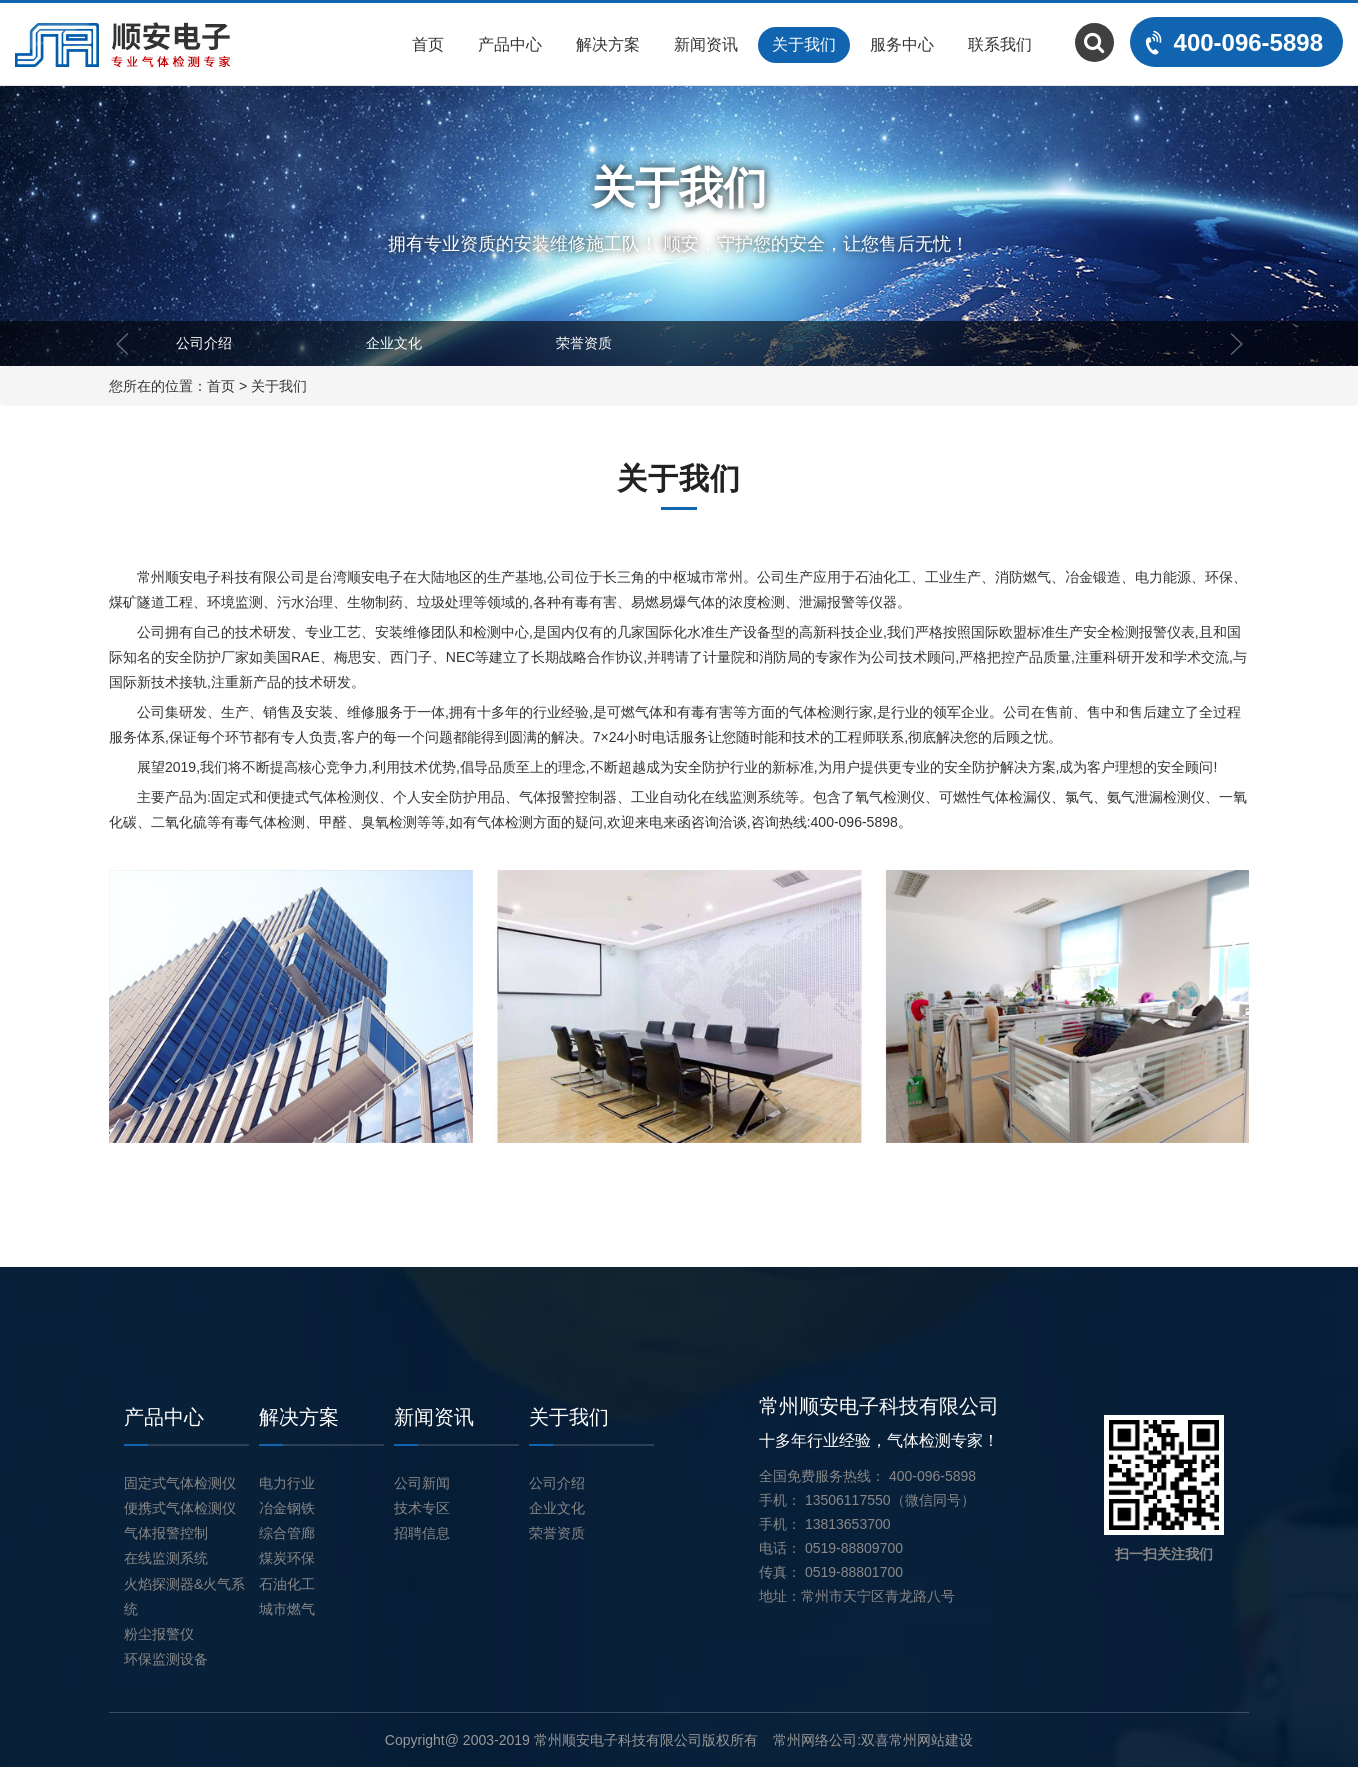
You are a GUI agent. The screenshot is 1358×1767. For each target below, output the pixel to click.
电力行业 (287, 1483)
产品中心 (510, 44)
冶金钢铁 (287, 1508)
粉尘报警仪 (159, 1634)
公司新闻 (422, 1483)
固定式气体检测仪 (180, 1483)
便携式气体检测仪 (180, 1508)
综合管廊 (287, 1533)
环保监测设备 (166, 1659)
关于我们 (804, 44)
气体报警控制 (166, 1533)
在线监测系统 (166, 1558)
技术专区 (422, 1508)
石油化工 (287, 1584)
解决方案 (608, 44)
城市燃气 (287, 1609)
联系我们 (1000, 44)
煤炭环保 (287, 1558)
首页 (428, 44)
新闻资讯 (706, 44)
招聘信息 (422, 1533)
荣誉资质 (584, 343)
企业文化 (394, 343)
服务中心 (902, 44)
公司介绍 (204, 343)
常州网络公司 (815, 1740)
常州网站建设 (931, 1740)
